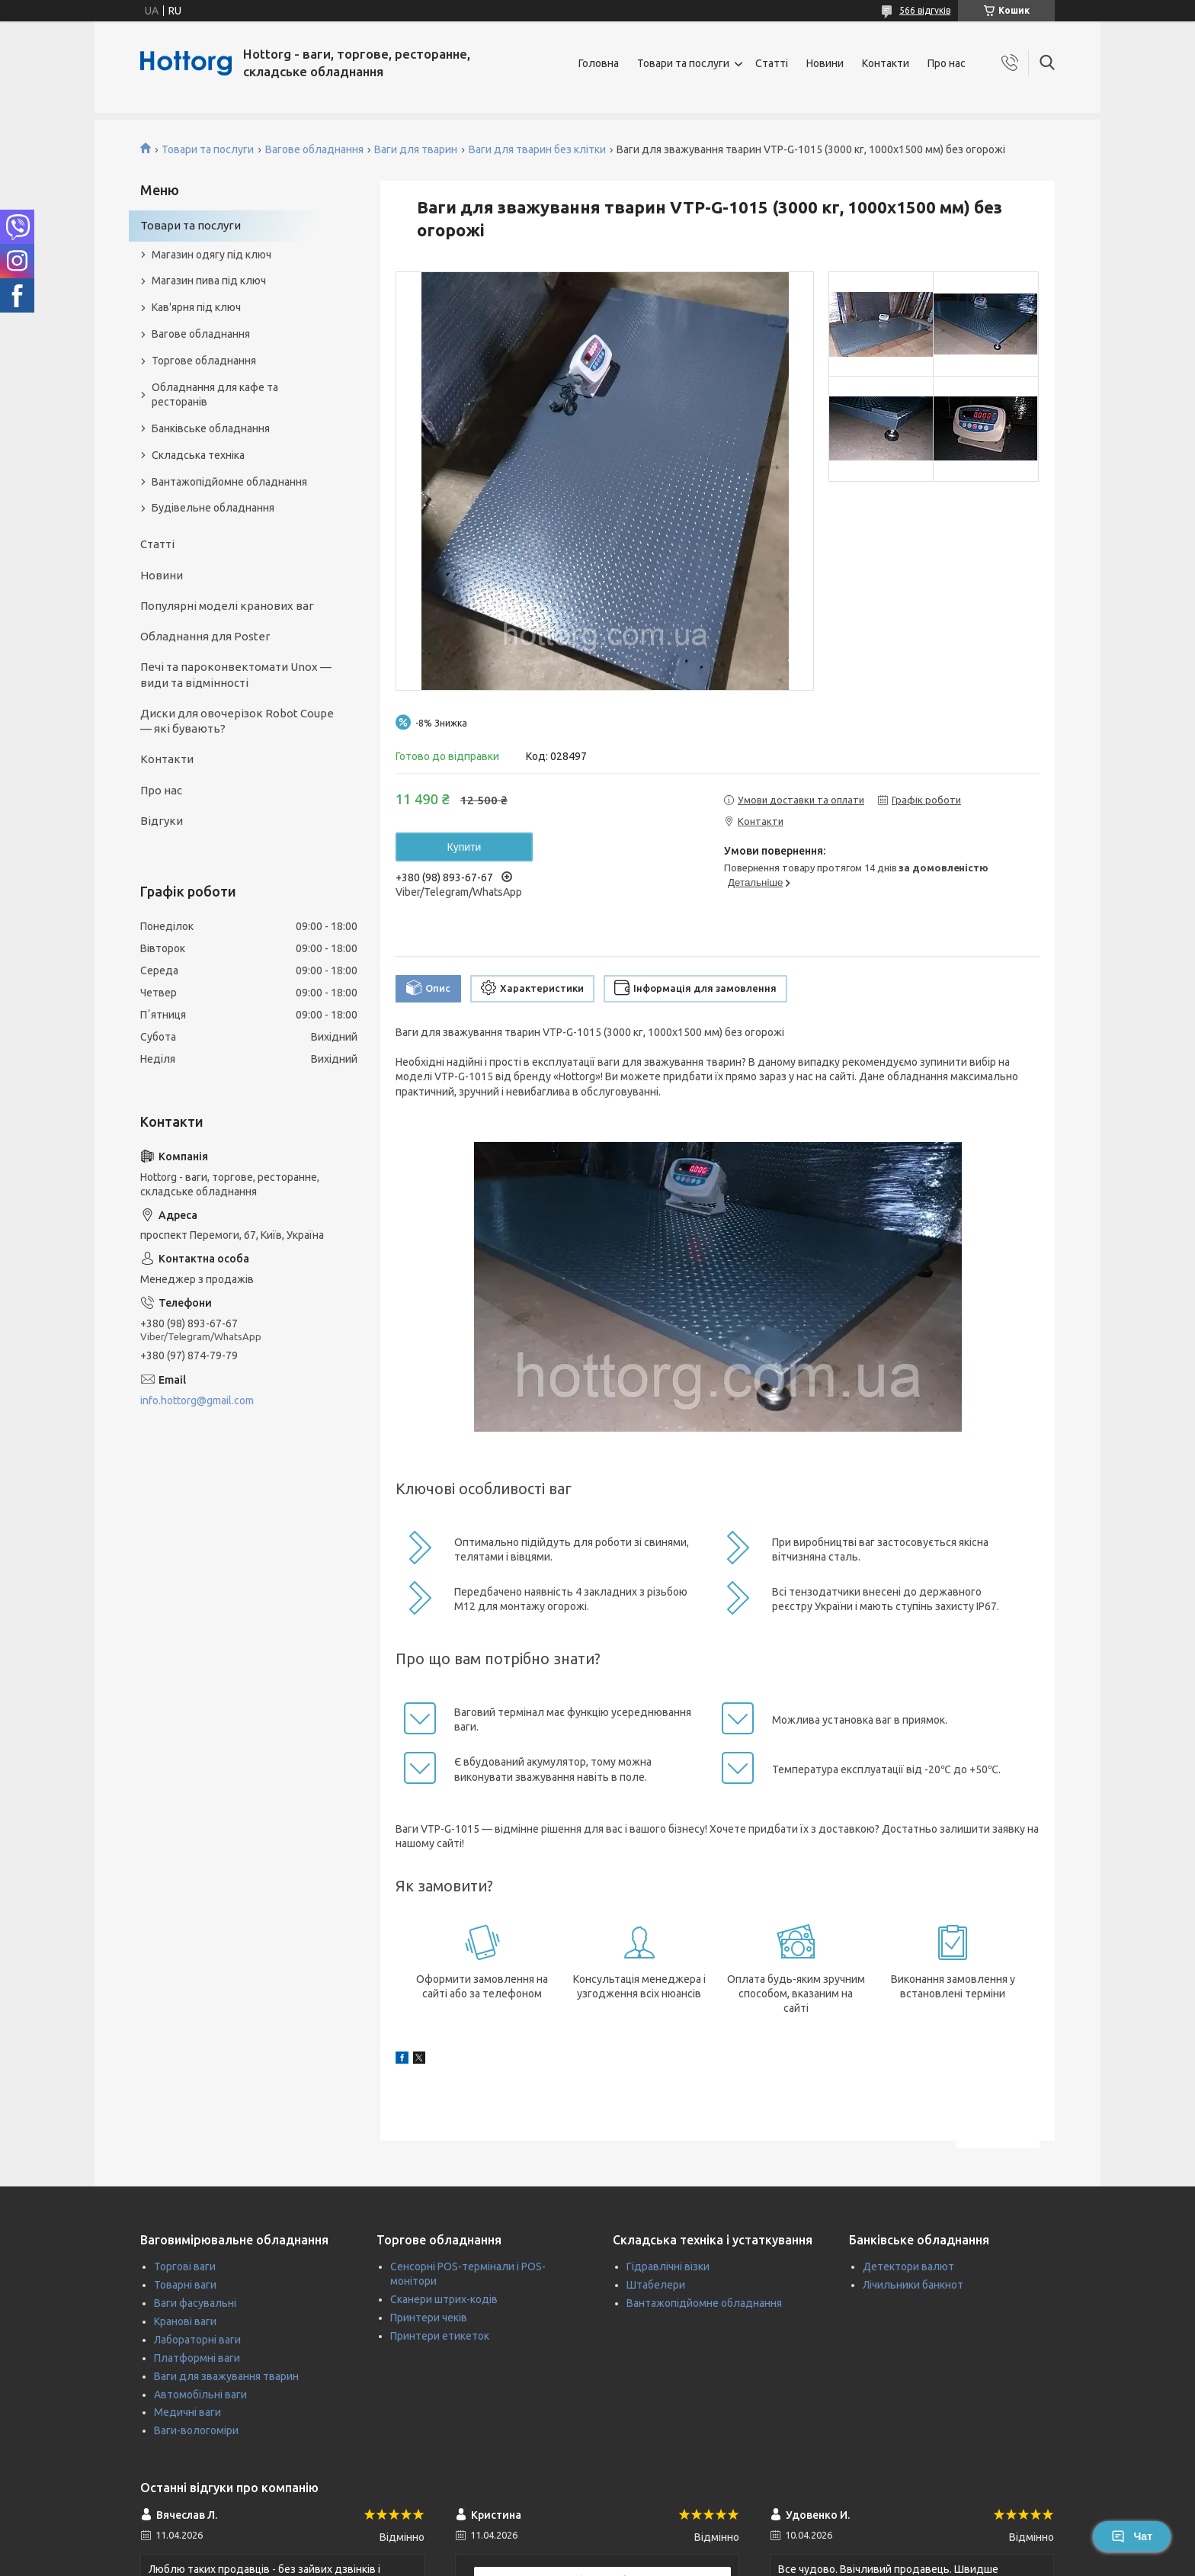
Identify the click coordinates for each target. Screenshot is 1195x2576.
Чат (1131, 2536)
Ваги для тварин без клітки (537, 149)
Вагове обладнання (314, 149)
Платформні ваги (197, 2358)
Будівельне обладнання (213, 508)
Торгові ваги (185, 2266)
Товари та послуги (683, 63)
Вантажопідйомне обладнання (229, 482)
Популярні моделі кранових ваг (227, 605)
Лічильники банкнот (913, 2285)
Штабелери (655, 2285)
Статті (771, 63)
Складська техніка (198, 455)
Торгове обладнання (204, 360)
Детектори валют (908, 2266)
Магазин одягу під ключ (211, 255)
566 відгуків (924, 10)
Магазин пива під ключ (209, 280)
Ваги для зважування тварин (226, 2376)
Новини (825, 63)
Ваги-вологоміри (196, 2430)
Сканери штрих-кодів (444, 2299)
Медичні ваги (187, 2412)
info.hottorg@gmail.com (197, 1400)
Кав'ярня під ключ (196, 307)
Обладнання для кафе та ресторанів (215, 394)
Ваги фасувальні (195, 2303)
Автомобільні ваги (200, 2394)
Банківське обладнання (211, 428)
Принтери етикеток (439, 2336)
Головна (598, 63)
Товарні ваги (185, 2285)
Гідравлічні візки (668, 2266)
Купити (464, 847)
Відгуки (161, 820)
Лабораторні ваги (197, 2340)
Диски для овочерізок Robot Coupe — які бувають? (237, 721)
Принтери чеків (428, 2317)
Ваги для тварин (415, 149)
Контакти (885, 63)
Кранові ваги (185, 2321)
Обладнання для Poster (205, 636)
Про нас (946, 63)
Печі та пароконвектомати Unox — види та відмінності (236, 674)
